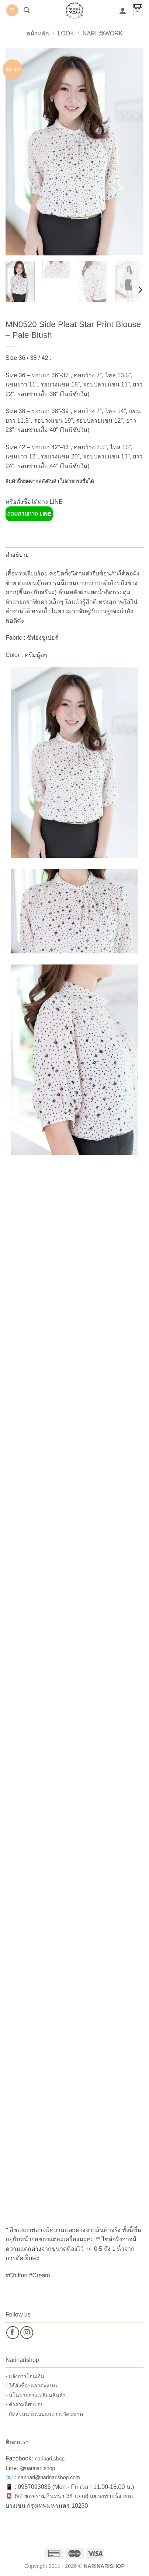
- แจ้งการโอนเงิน (25, 2376)
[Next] (139, 290)
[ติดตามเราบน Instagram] (26, 2332)
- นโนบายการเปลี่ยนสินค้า (36, 2395)
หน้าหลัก (37, 33)
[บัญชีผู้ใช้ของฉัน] (123, 10)
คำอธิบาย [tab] (17, 555)
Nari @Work (103, 33)
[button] (12, 10)
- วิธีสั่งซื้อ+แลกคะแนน (31, 2385)
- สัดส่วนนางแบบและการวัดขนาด (44, 2414)
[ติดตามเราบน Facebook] (12, 2332)
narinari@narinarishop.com (49, 2477)
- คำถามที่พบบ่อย (25, 2404)
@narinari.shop (37, 2468)
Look (66, 33)
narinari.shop (50, 2459)
